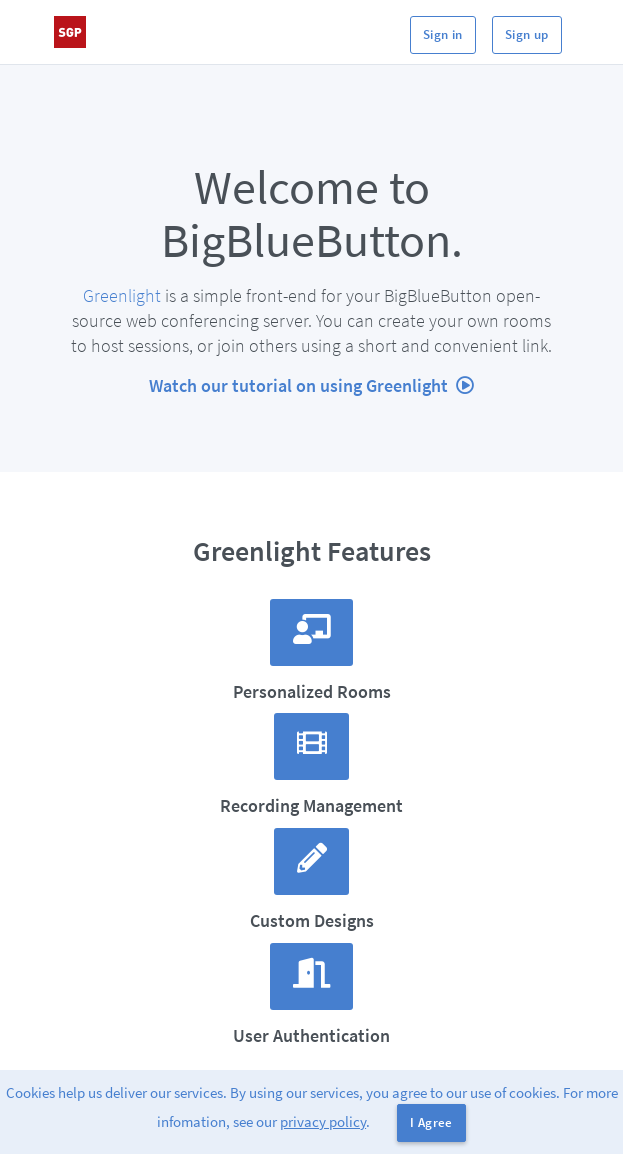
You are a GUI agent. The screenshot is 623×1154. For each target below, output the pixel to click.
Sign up (527, 34)
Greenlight (122, 295)
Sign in (443, 34)
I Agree (431, 1122)
